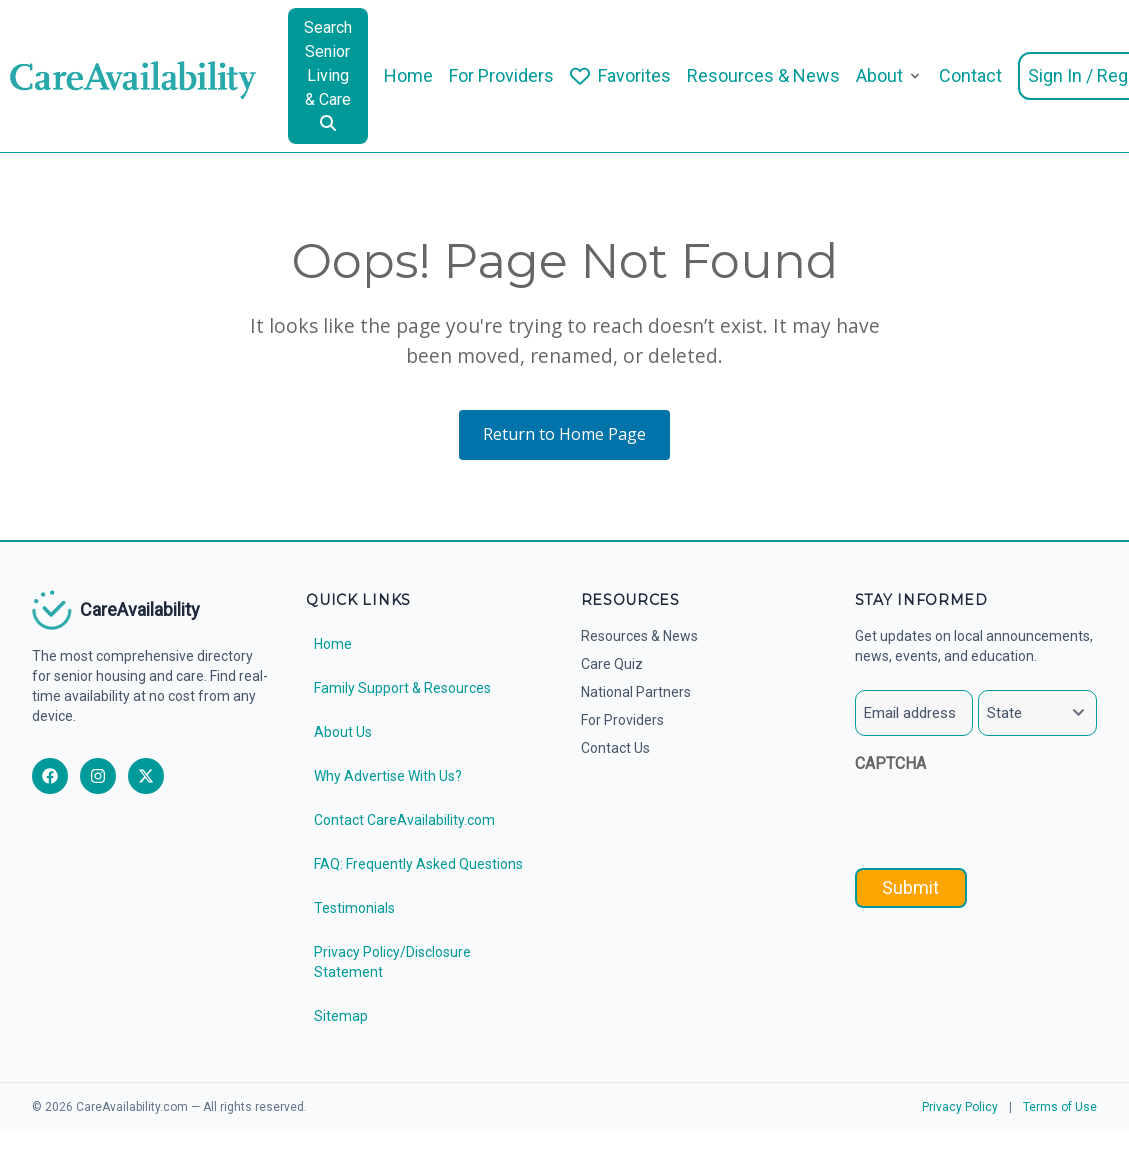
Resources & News (763, 75)
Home (408, 75)
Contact (970, 75)
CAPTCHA (890, 763)
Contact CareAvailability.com (404, 820)
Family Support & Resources (402, 688)
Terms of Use (1060, 1107)
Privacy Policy (960, 1107)
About (879, 75)
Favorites (634, 75)
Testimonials (354, 908)
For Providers (501, 75)
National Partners (636, 692)
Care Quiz (612, 664)
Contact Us (615, 748)
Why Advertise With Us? (388, 776)
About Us (343, 732)
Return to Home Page (564, 434)
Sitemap (341, 1016)
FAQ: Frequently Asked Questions (418, 864)
